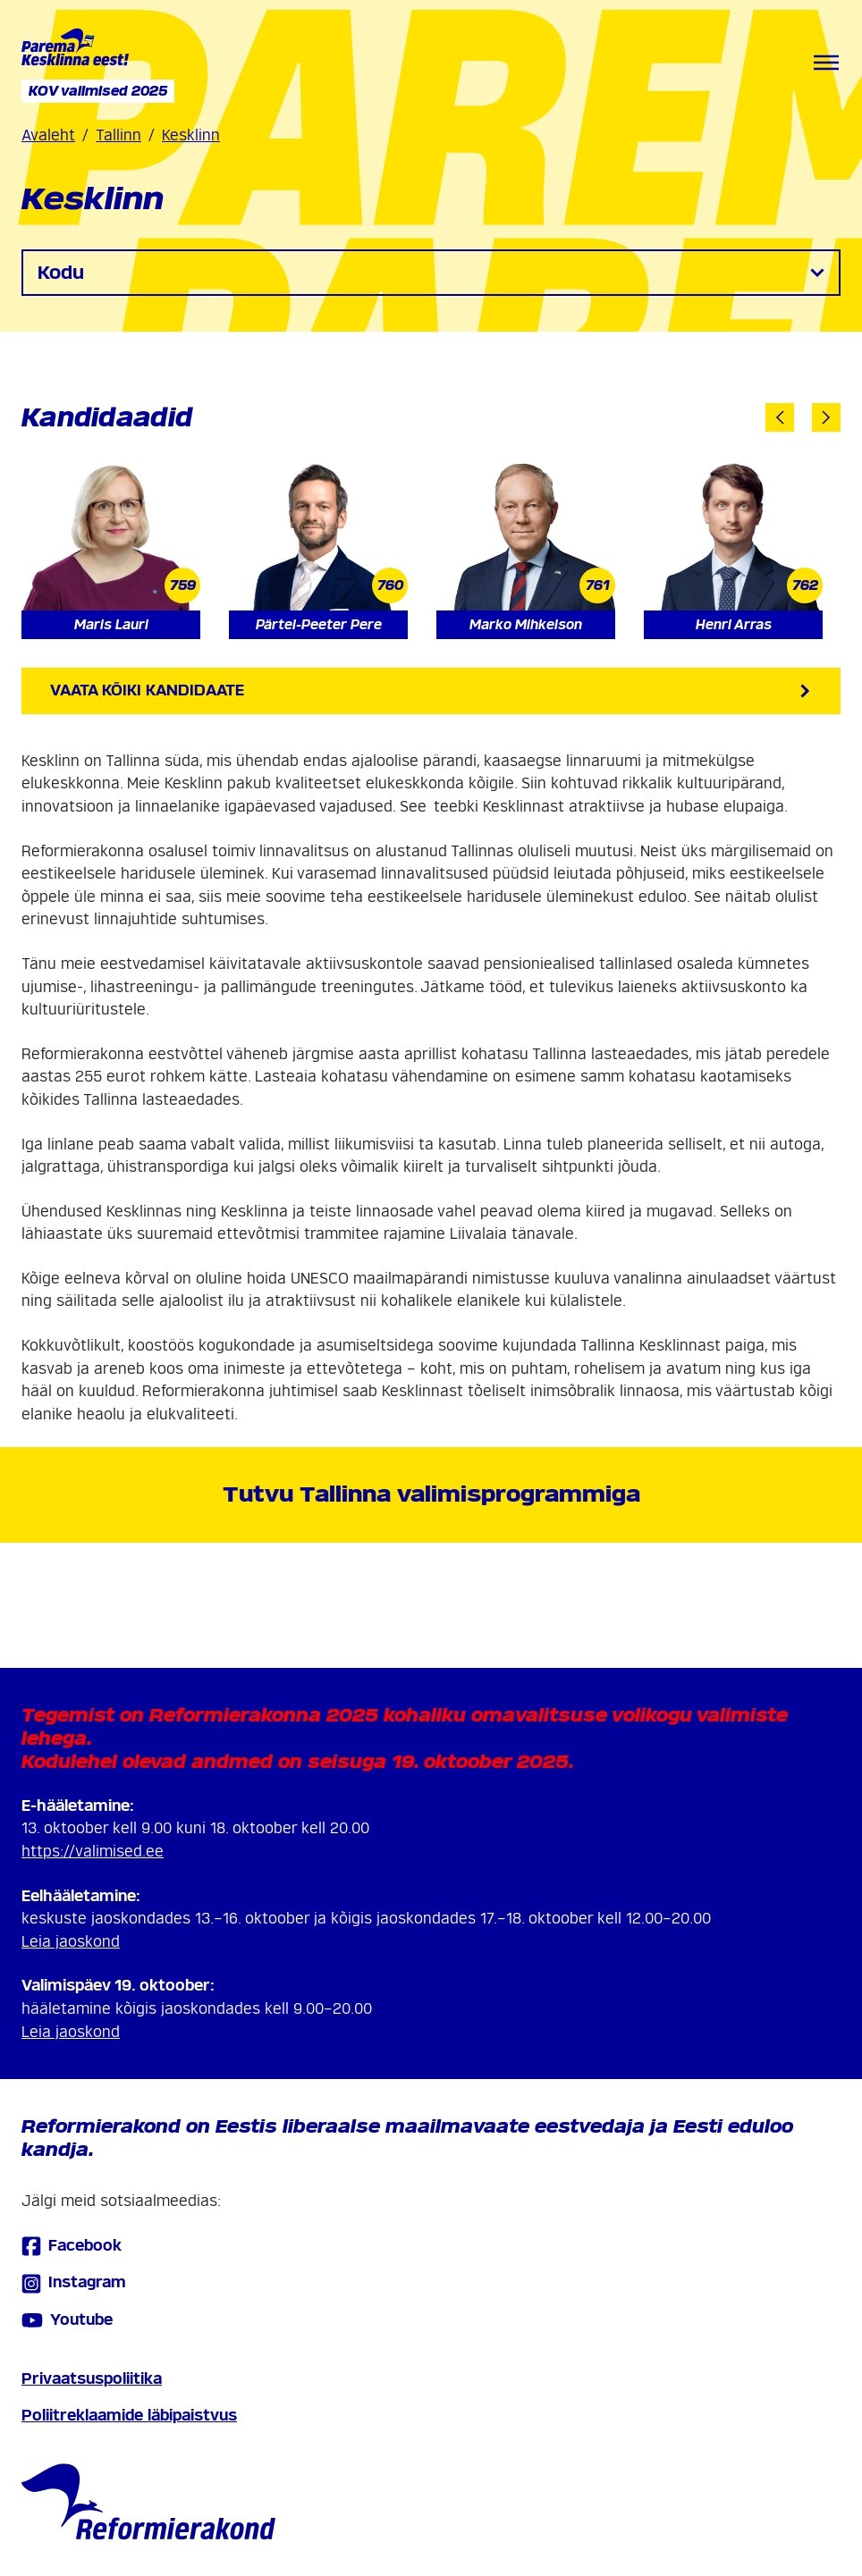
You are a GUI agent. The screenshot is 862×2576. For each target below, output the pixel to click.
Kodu (431, 272)
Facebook (71, 2246)
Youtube (67, 2320)
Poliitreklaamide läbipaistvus (129, 2415)
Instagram (73, 2283)
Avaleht (48, 135)
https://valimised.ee (92, 1851)
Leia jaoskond (70, 1941)
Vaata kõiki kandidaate (431, 690)
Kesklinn (191, 135)
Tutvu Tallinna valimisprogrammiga (431, 1494)
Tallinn (118, 135)
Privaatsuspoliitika (91, 2378)
